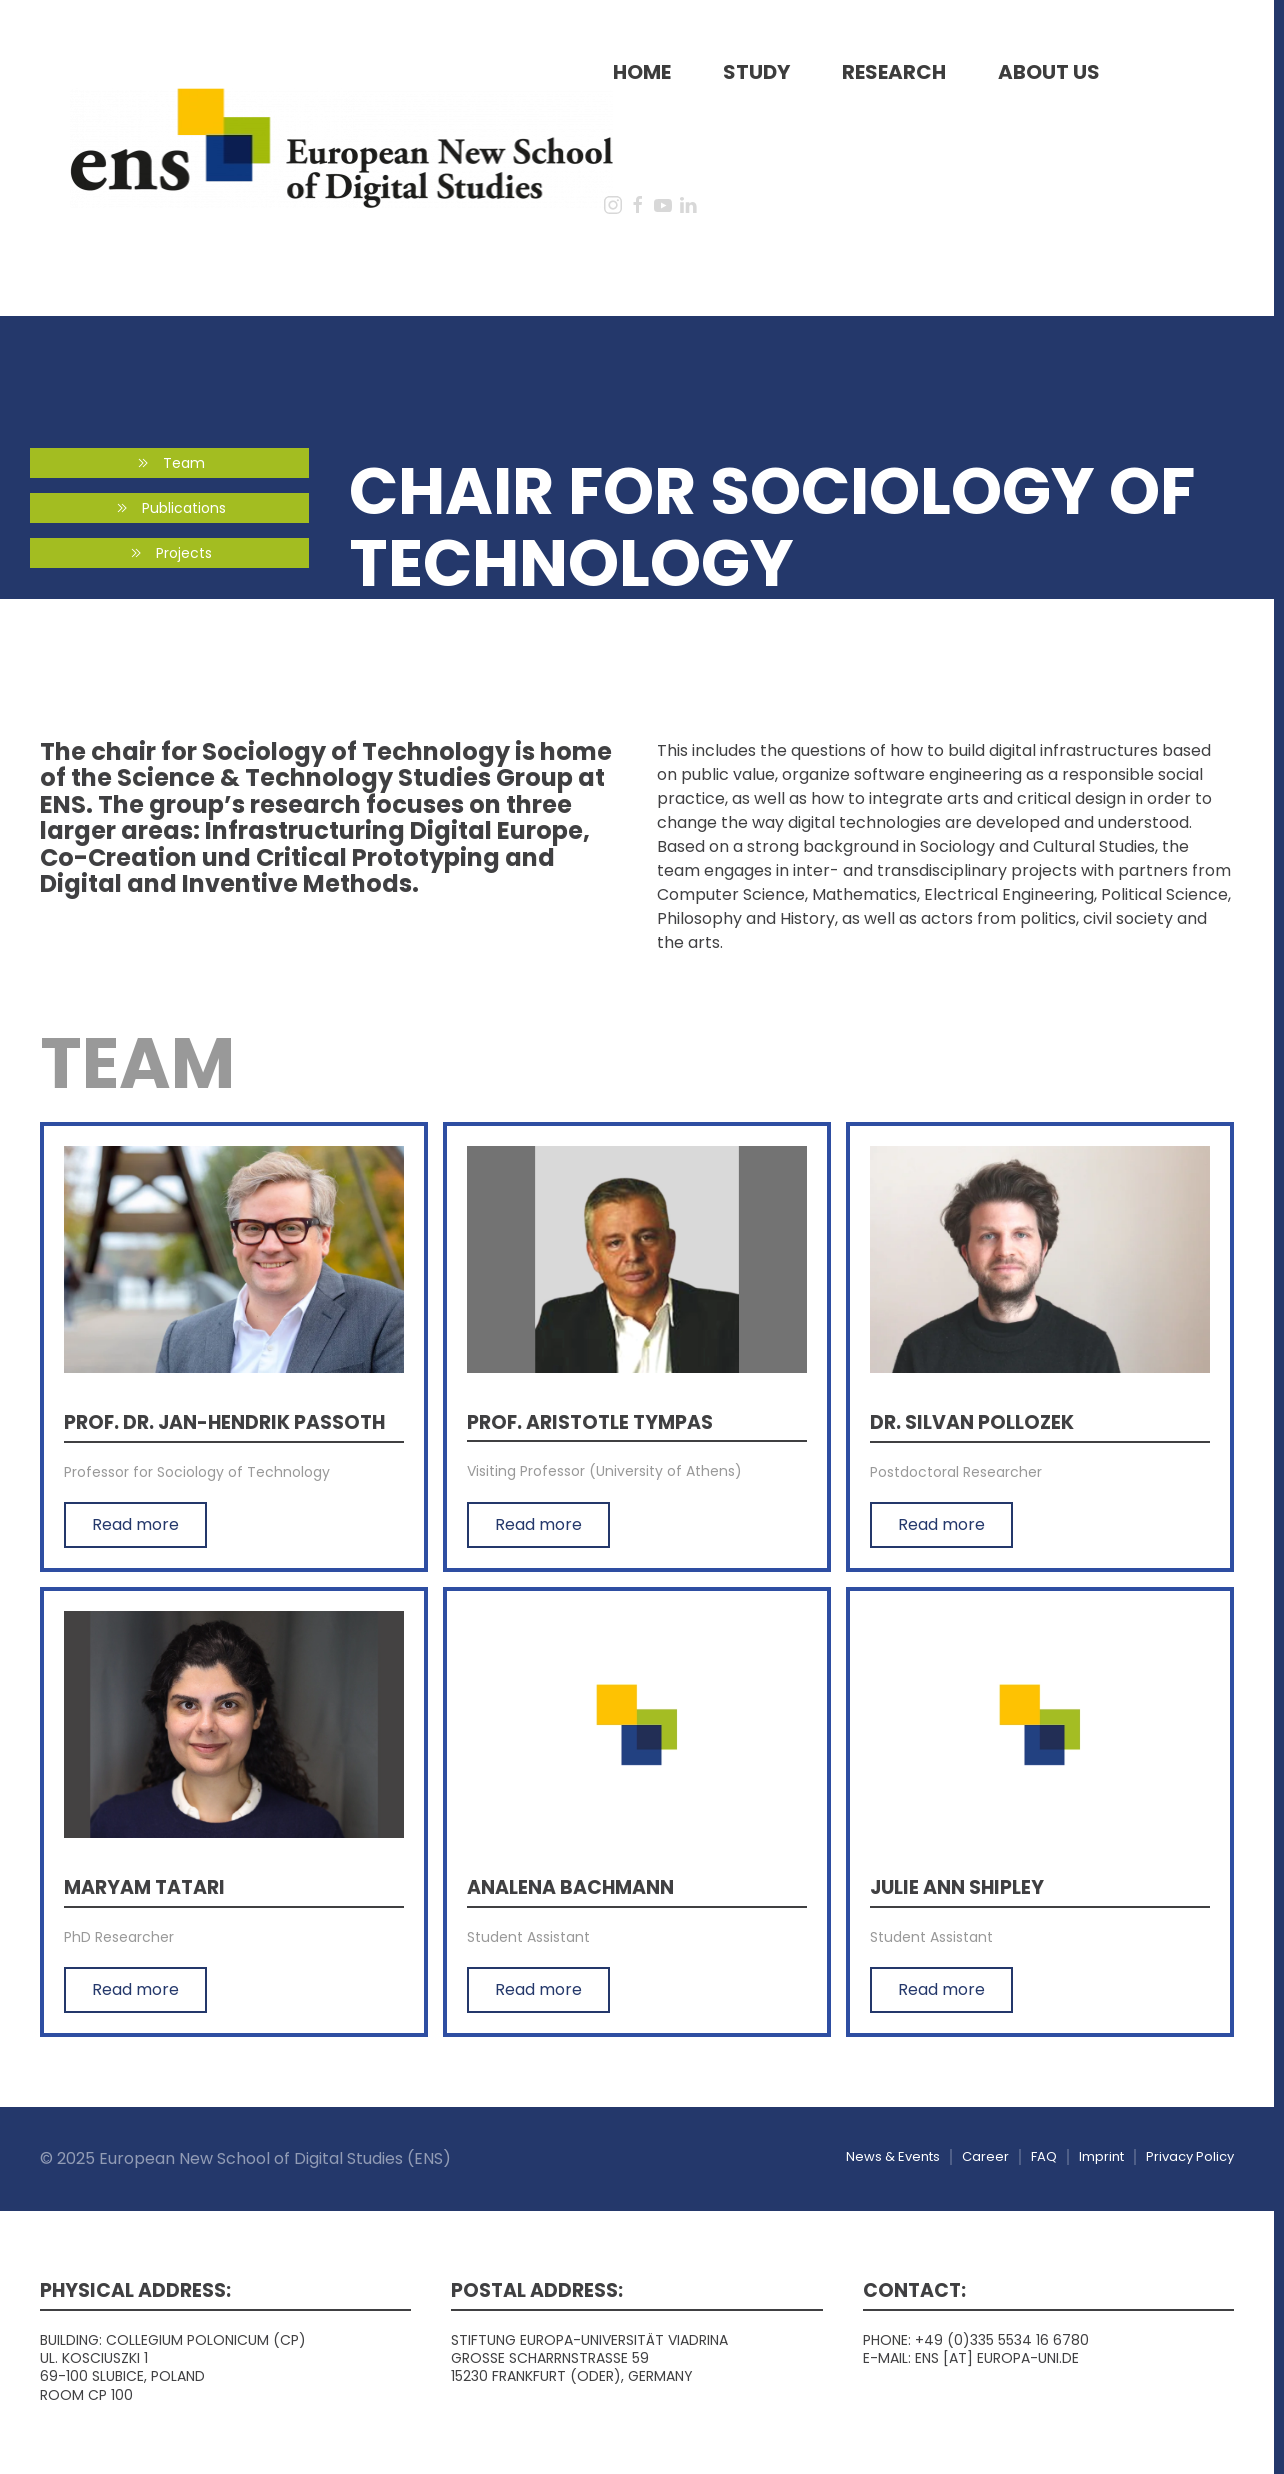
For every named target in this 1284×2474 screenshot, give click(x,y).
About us (1049, 72)
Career (985, 2156)
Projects (169, 553)
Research (894, 72)
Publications (169, 508)
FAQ (1044, 2156)
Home (642, 72)
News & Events (893, 2156)
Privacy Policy (1190, 2156)
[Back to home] (341, 147)
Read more (135, 1524)
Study (756, 72)
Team (169, 463)
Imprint (1101, 2156)
